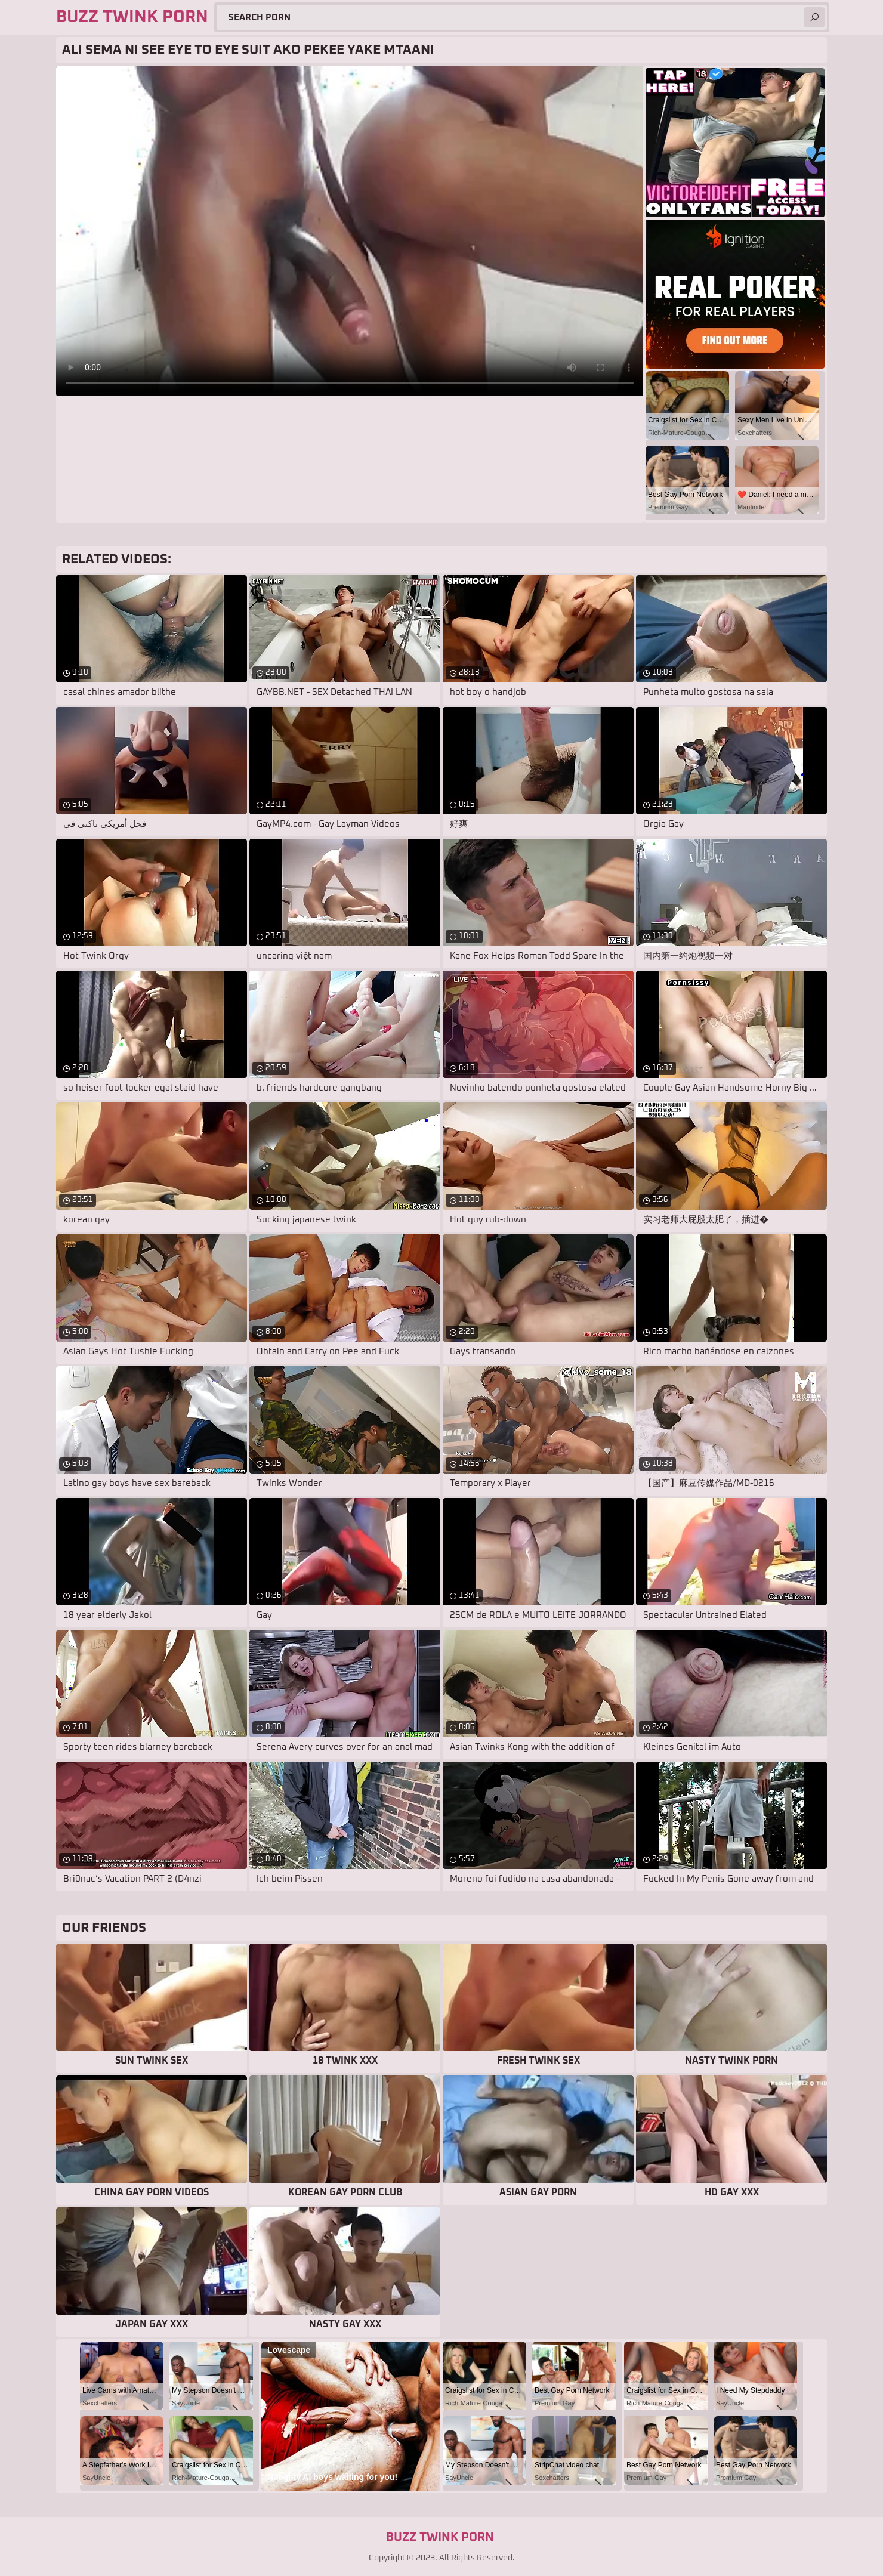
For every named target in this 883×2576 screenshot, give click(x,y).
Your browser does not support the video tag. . (349, 231)
